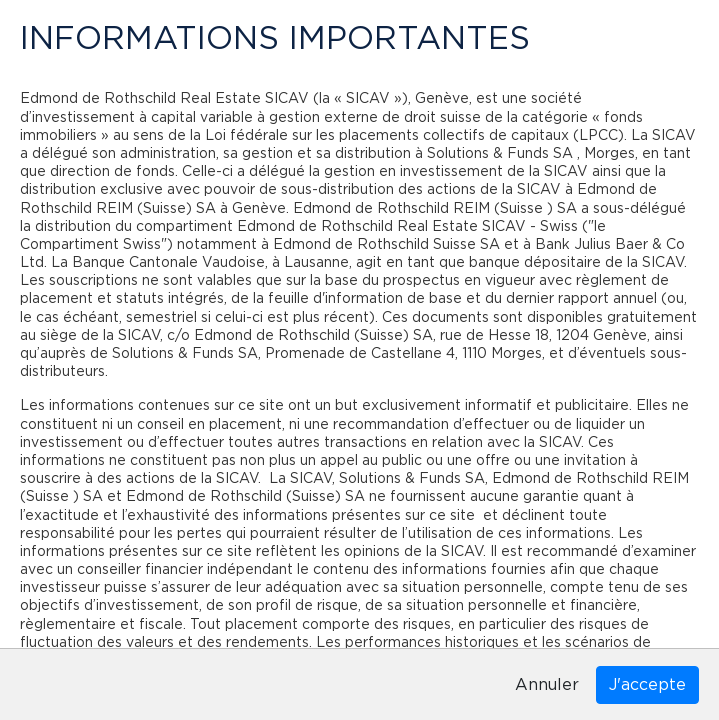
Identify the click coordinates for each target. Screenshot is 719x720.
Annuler (547, 685)
